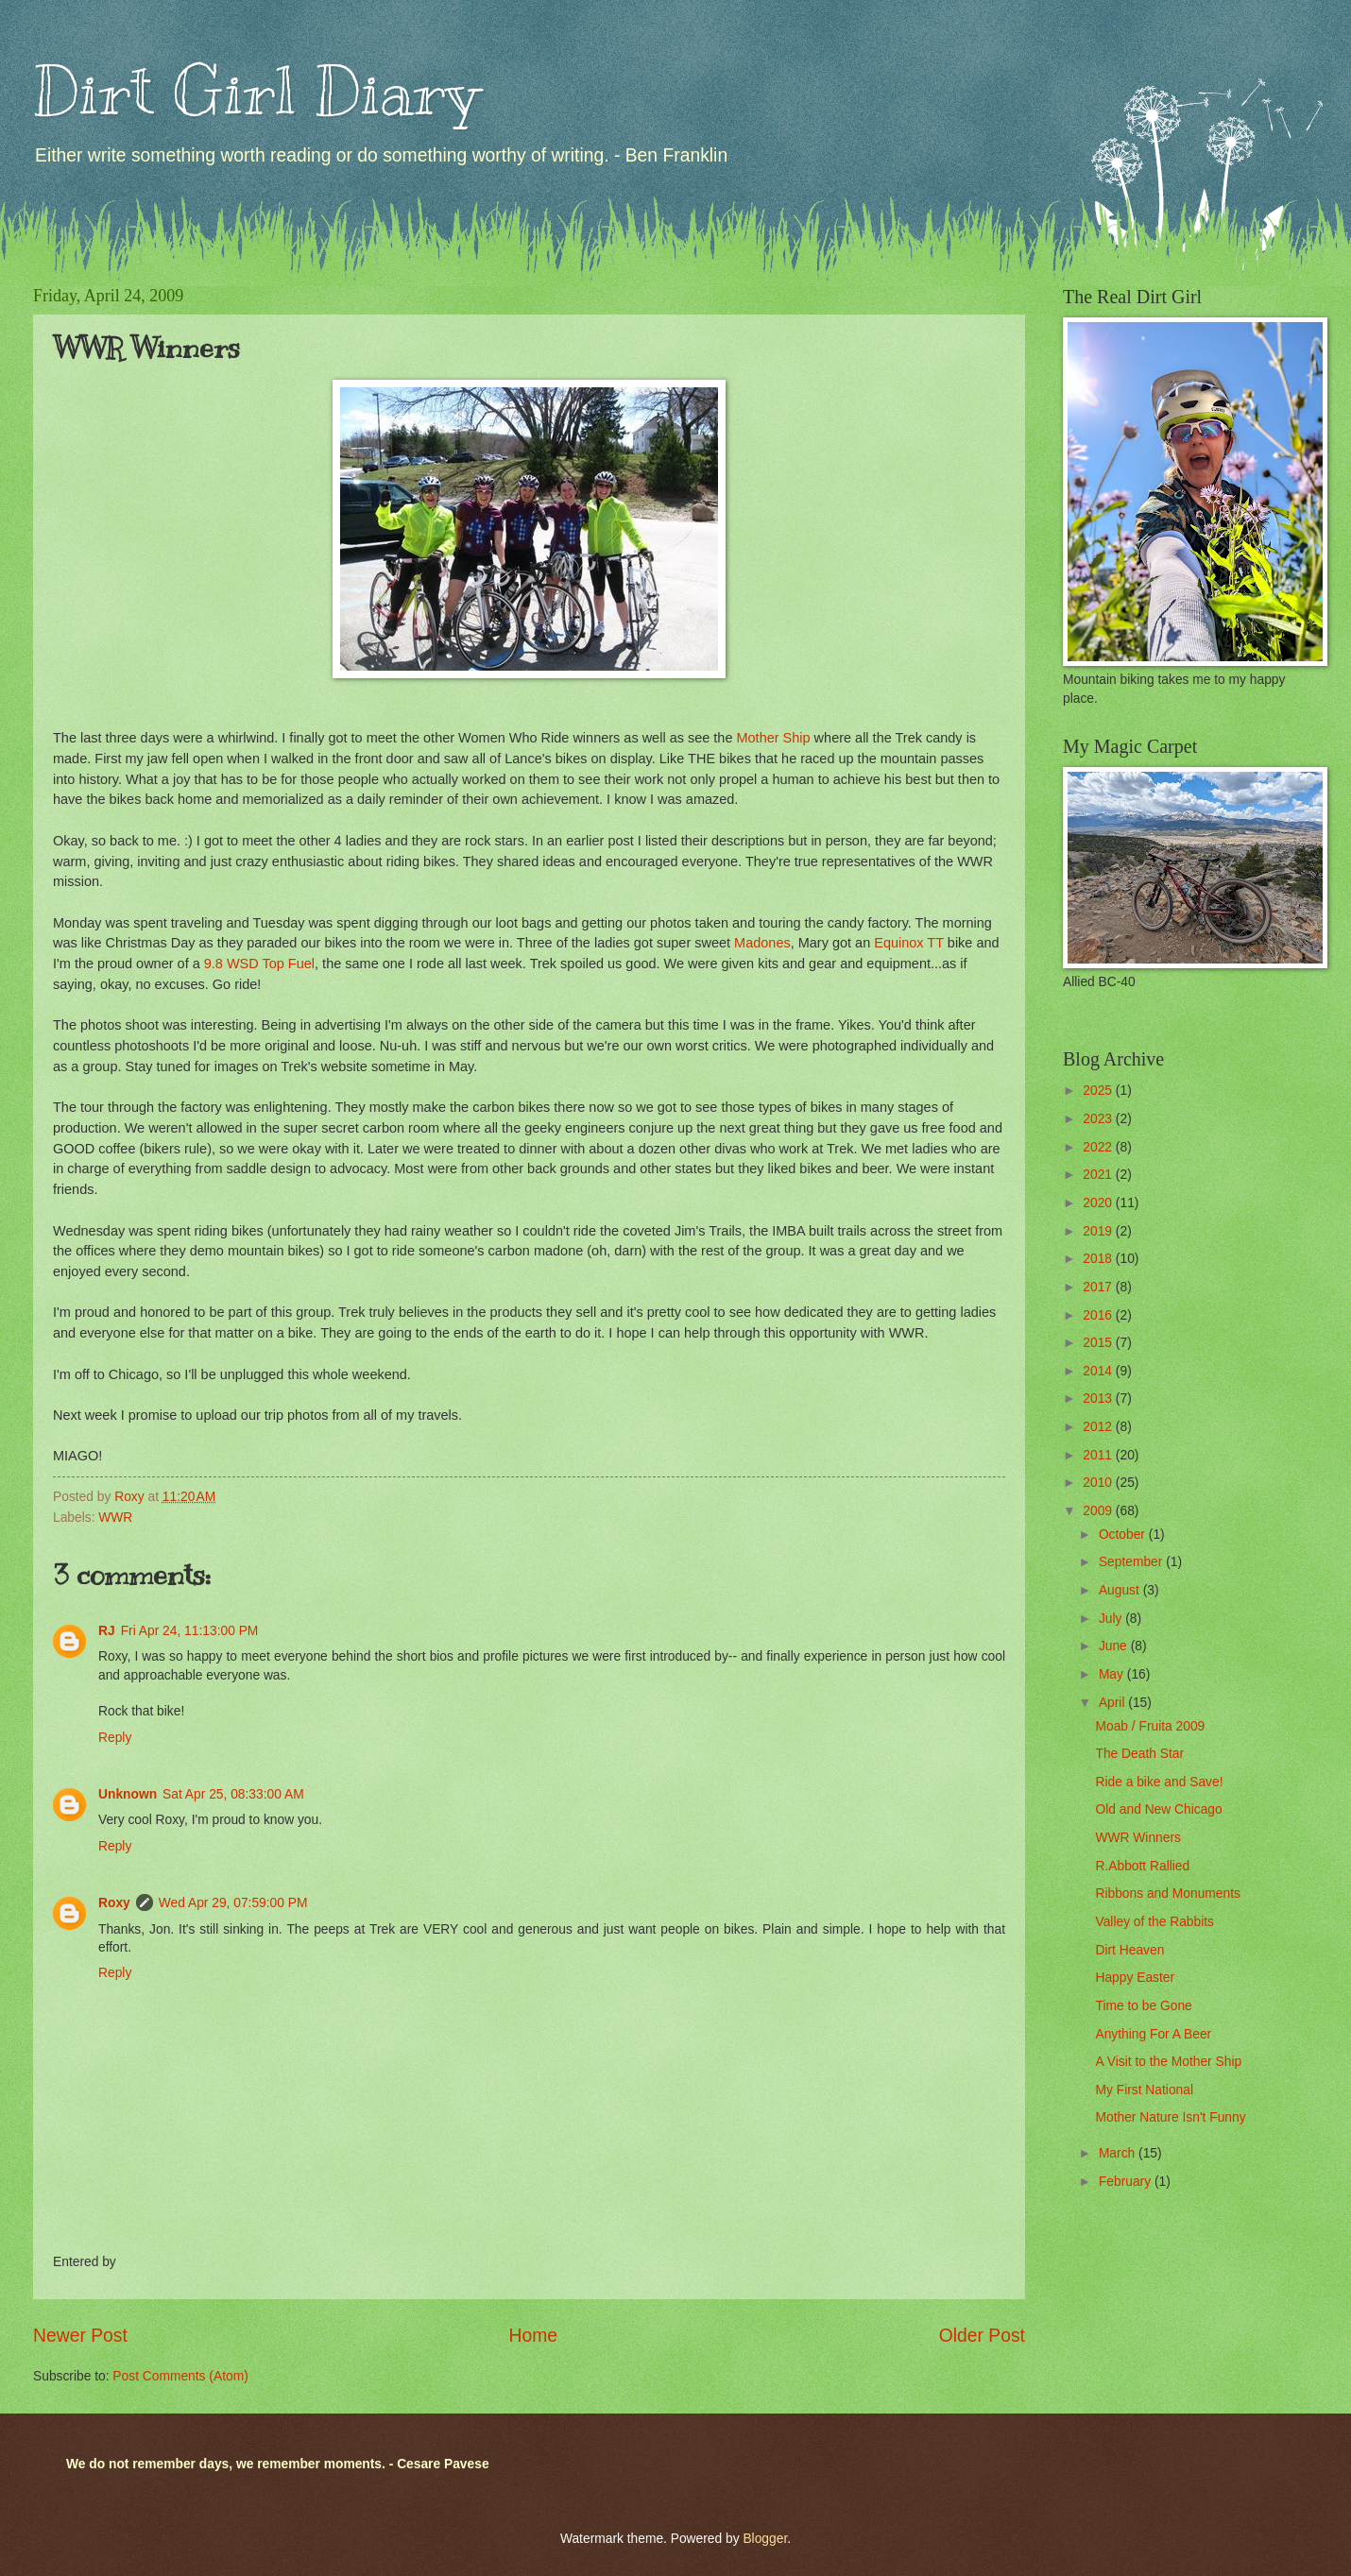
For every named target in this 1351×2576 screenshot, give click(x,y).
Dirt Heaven (1129, 1950)
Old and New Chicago (1158, 1809)
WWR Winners (1137, 1838)
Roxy (114, 1903)
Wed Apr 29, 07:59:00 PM (233, 1903)
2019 (1099, 1231)
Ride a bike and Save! (1159, 1782)
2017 (1099, 1287)
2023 (1099, 1119)
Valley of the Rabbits (1154, 1922)
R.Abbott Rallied (1142, 1866)
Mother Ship (771, 737)
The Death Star (1139, 1754)
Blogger (765, 2539)
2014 (1099, 1371)
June (1115, 1646)
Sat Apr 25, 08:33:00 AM (233, 1794)
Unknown (127, 1794)
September (1132, 1562)
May (1113, 1674)
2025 (1099, 1090)
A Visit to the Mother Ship (1168, 2062)
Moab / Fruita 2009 (1150, 1726)
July (1112, 1619)
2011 (1099, 1455)
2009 (1099, 1511)
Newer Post (80, 2336)
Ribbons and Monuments (1167, 1893)
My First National (1144, 2090)
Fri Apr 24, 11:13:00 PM (190, 1631)
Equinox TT (909, 942)
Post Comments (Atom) (180, 2376)
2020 (1099, 1203)
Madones (762, 942)
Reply (114, 1738)
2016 (1099, 1315)
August (1121, 1590)
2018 (1099, 1259)
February (1126, 2182)
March (1118, 2153)
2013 (1099, 1398)
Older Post (982, 2336)
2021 (1099, 1175)
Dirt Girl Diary (256, 91)
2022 (1099, 1147)
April (1113, 1703)
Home (533, 2336)
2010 (1099, 1483)
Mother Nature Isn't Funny (1170, 2117)
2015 (1099, 1343)
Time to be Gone (1143, 2006)
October (1124, 1534)
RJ (106, 1631)
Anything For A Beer (1153, 2034)
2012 (1099, 1427)
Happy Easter (1134, 1977)
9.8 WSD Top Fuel (259, 963)
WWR (115, 1517)
